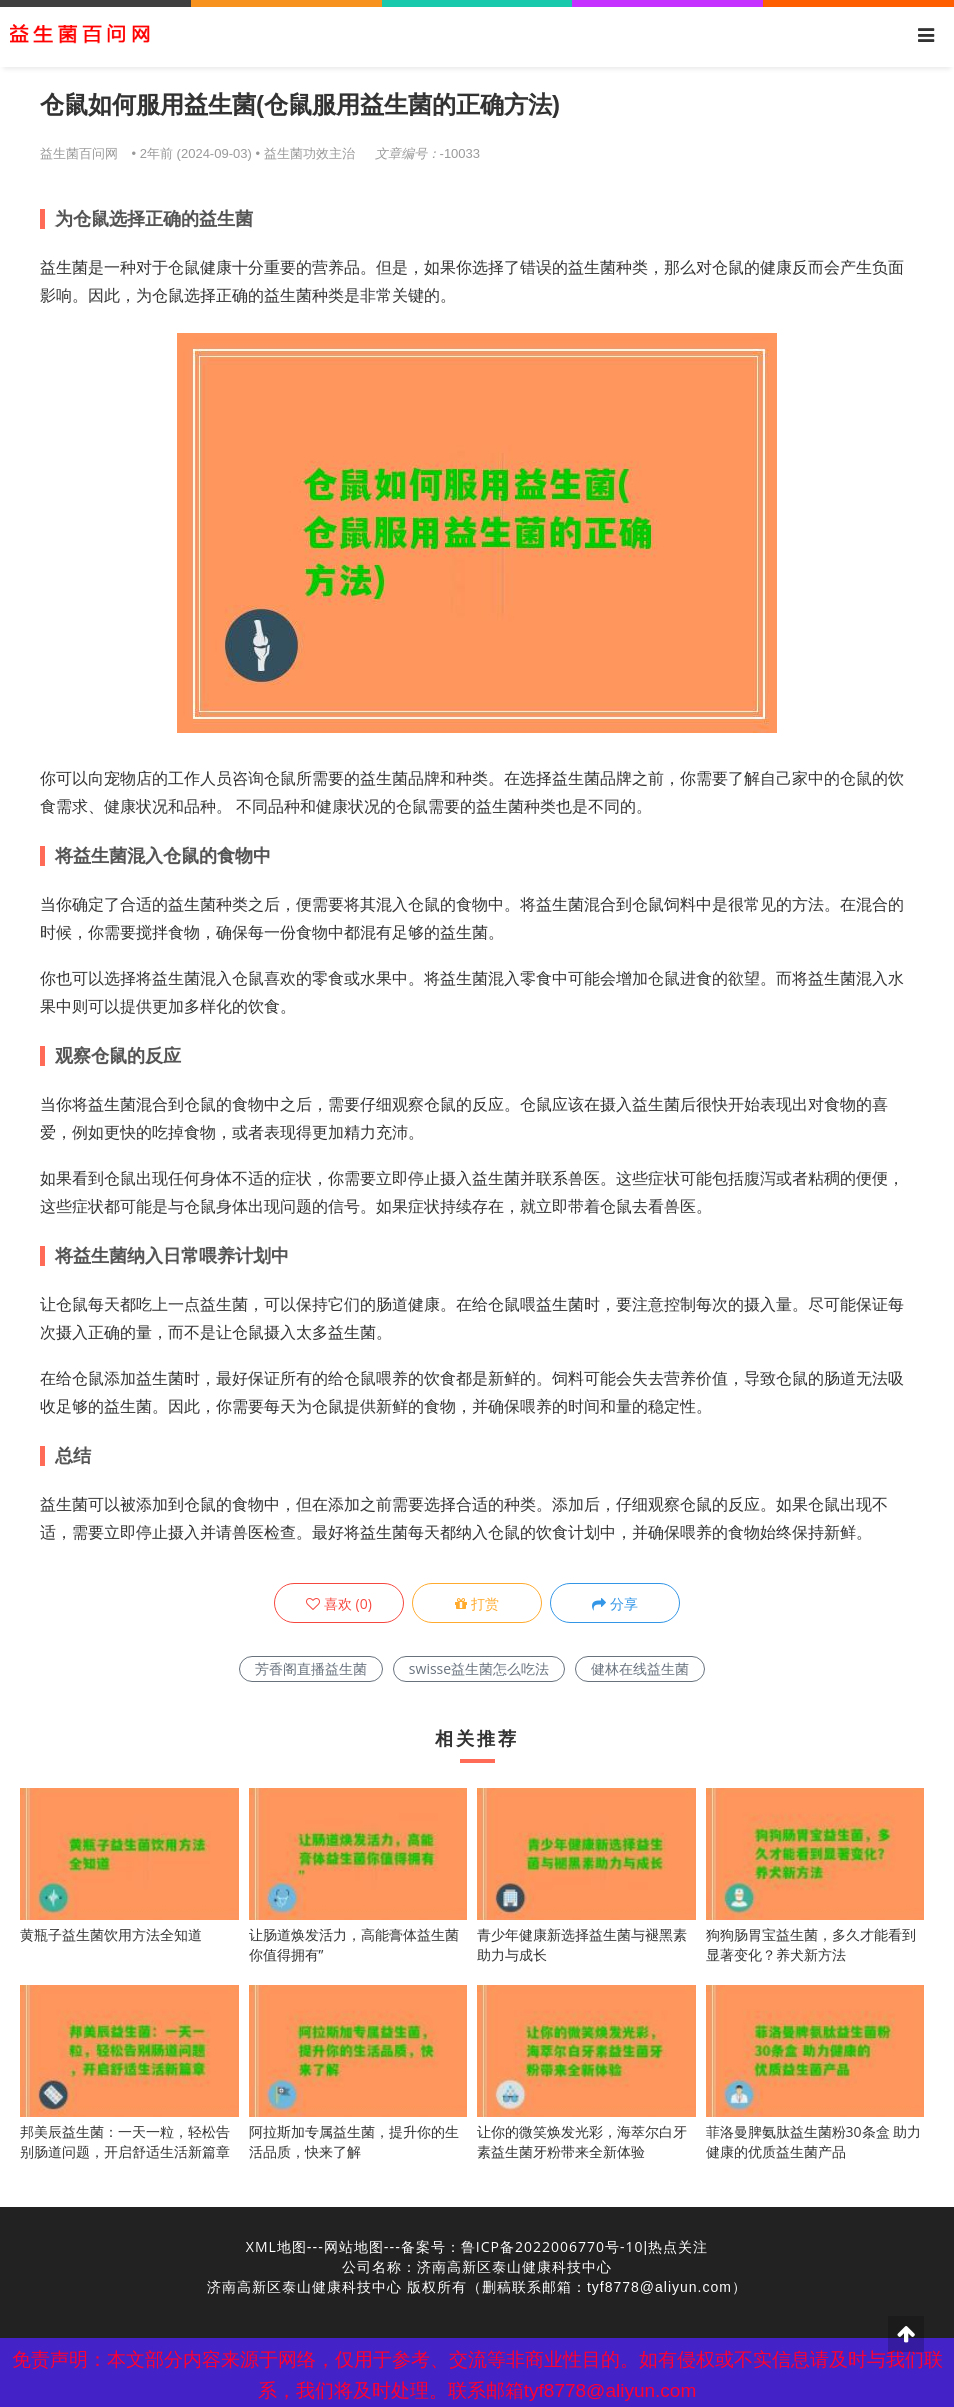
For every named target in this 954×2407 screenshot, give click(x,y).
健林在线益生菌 (640, 1668)
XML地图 (276, 2246)
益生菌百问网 (79, 153)
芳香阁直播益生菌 (311, 1668)
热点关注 (678, 2246)
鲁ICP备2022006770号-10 (552, 2246)
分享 (615, 1603)
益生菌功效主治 (309, 153)
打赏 (477, 1603)
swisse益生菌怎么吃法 (479, 1668)
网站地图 (354, 2246)
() (339, 1603)
